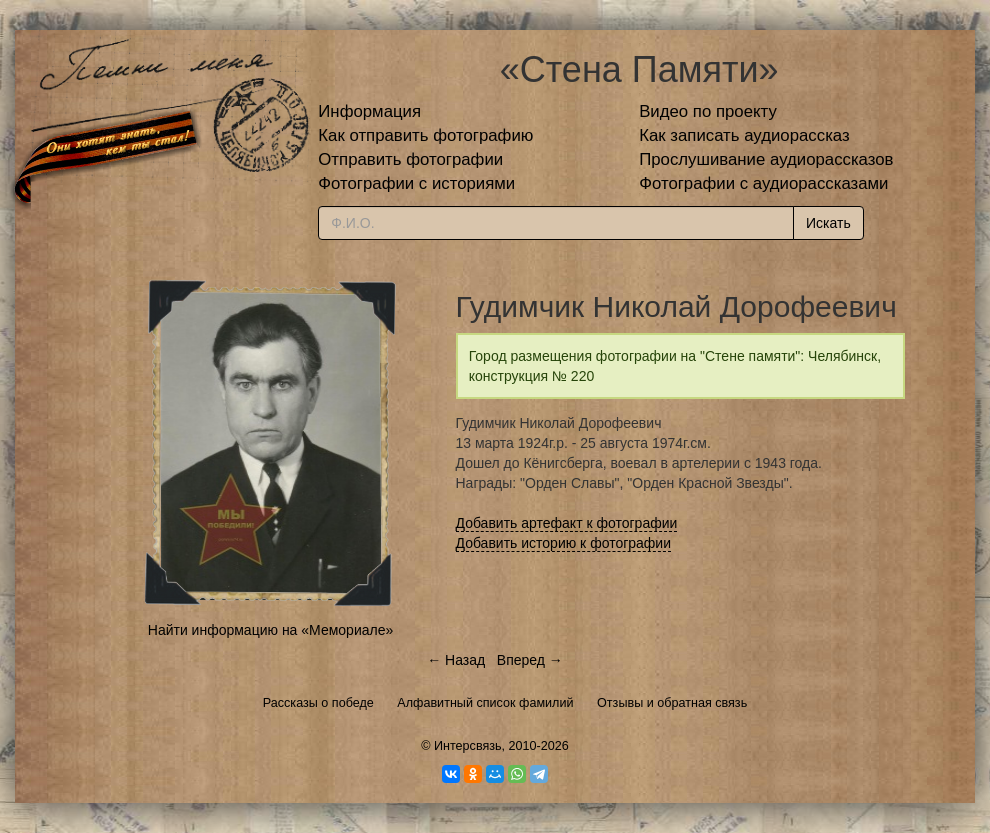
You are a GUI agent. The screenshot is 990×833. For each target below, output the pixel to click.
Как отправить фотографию (425, 135)
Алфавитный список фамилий (485, 703)
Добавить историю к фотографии (564, 543)
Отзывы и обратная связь (672, 703)
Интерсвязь (468, 746)
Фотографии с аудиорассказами (763, 183)
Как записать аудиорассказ (744, 135)
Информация (369, 111)
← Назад (456, 660)
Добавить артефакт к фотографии (567, 523)
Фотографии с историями (416, 183)
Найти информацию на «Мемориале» (270, 630)
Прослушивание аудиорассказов (766, 159)
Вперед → (530, 660)
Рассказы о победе (318, 703)
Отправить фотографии (410, 159)
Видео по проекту (708, 111)
